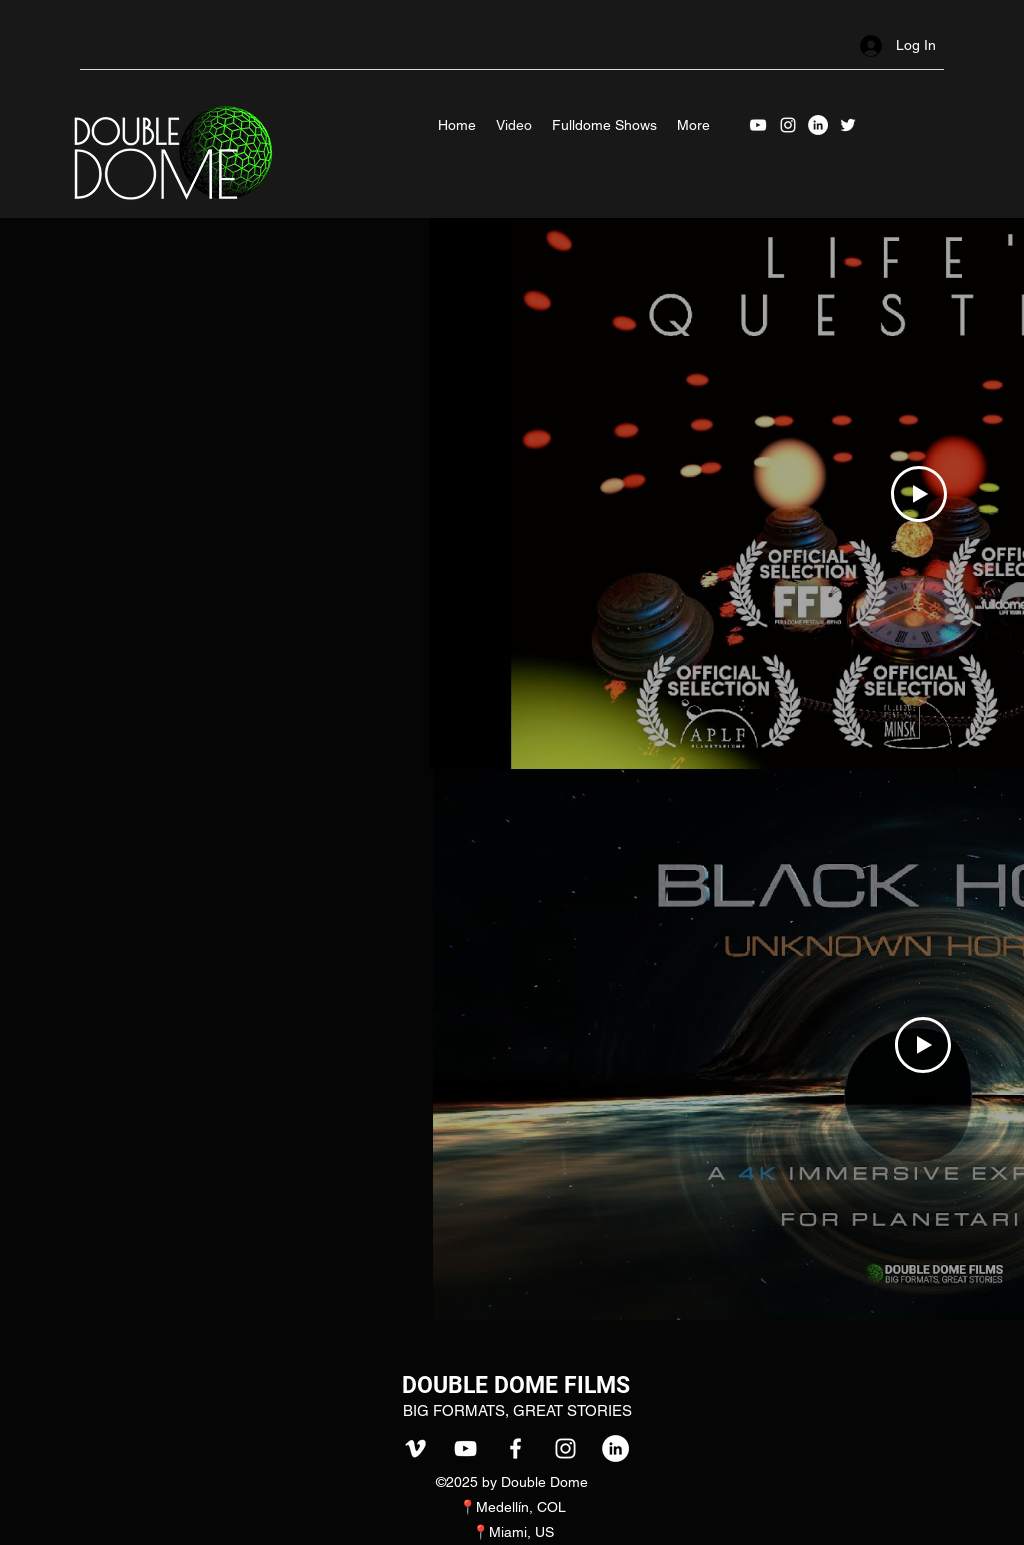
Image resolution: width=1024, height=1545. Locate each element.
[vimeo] (415, 1448)
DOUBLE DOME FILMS (516, 1385)
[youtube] (758, 125)
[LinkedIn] (818, 125)
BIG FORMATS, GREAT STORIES (517, 1410)
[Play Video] (919, 494)
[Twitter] (848, 125)
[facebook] (515, 1448)
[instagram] (788, 125)
